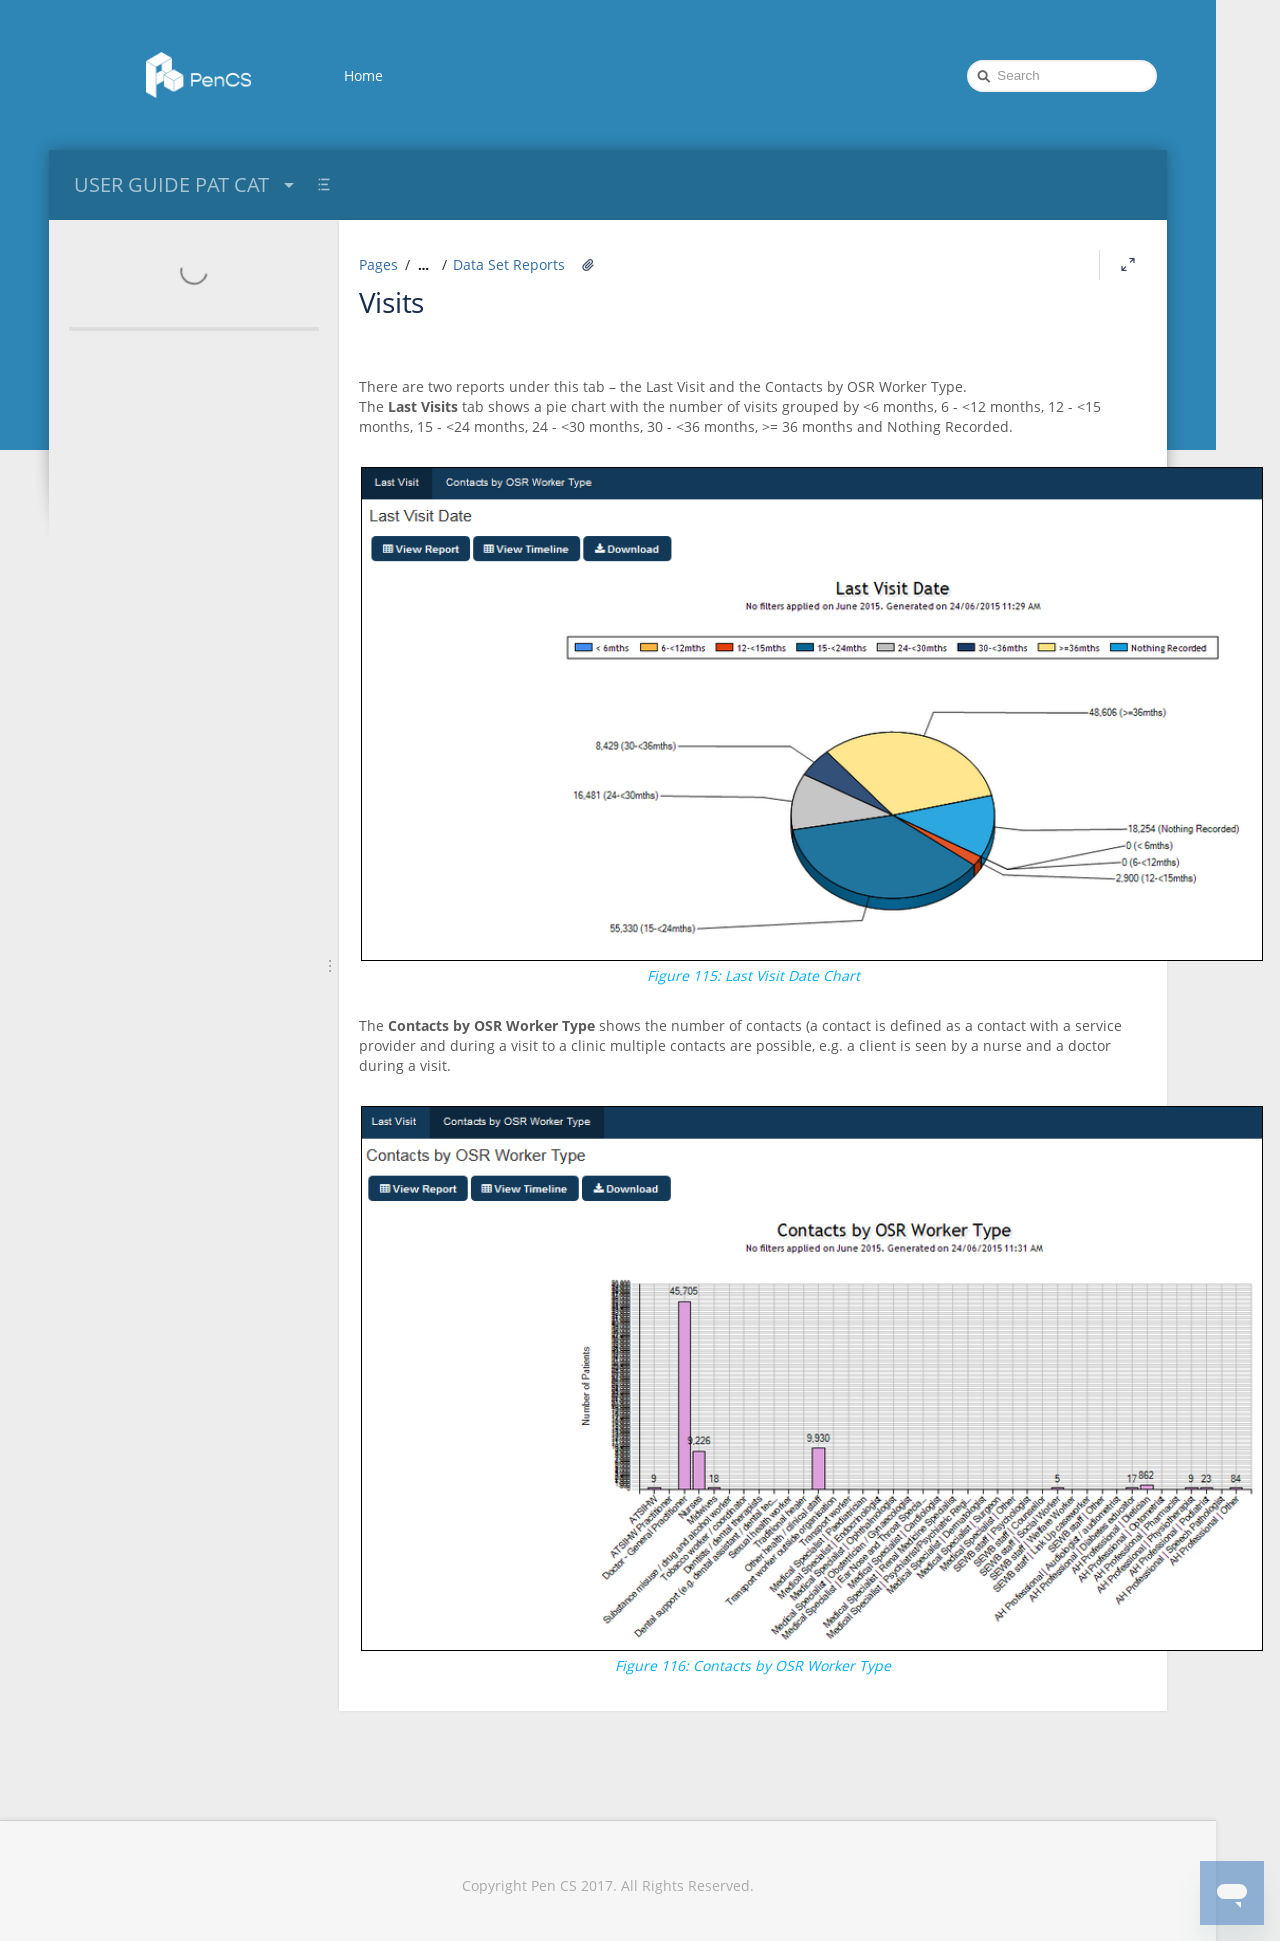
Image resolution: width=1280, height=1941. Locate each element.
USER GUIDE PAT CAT (186, 184)
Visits (391, 302)
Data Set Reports (509, 264)
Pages (378, 264)
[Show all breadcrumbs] (423, 265)
